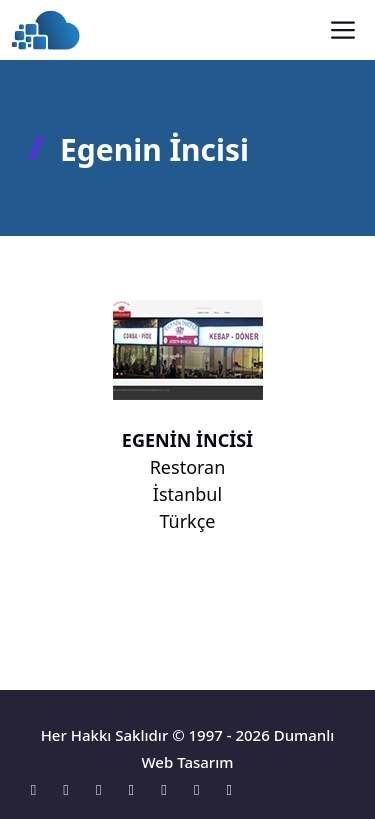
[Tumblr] (229, 789)
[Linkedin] (169, 789)
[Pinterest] (201, 789)
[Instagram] (103, 789)
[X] (136, 789)
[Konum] (38, 789)
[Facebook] (71, 789)
